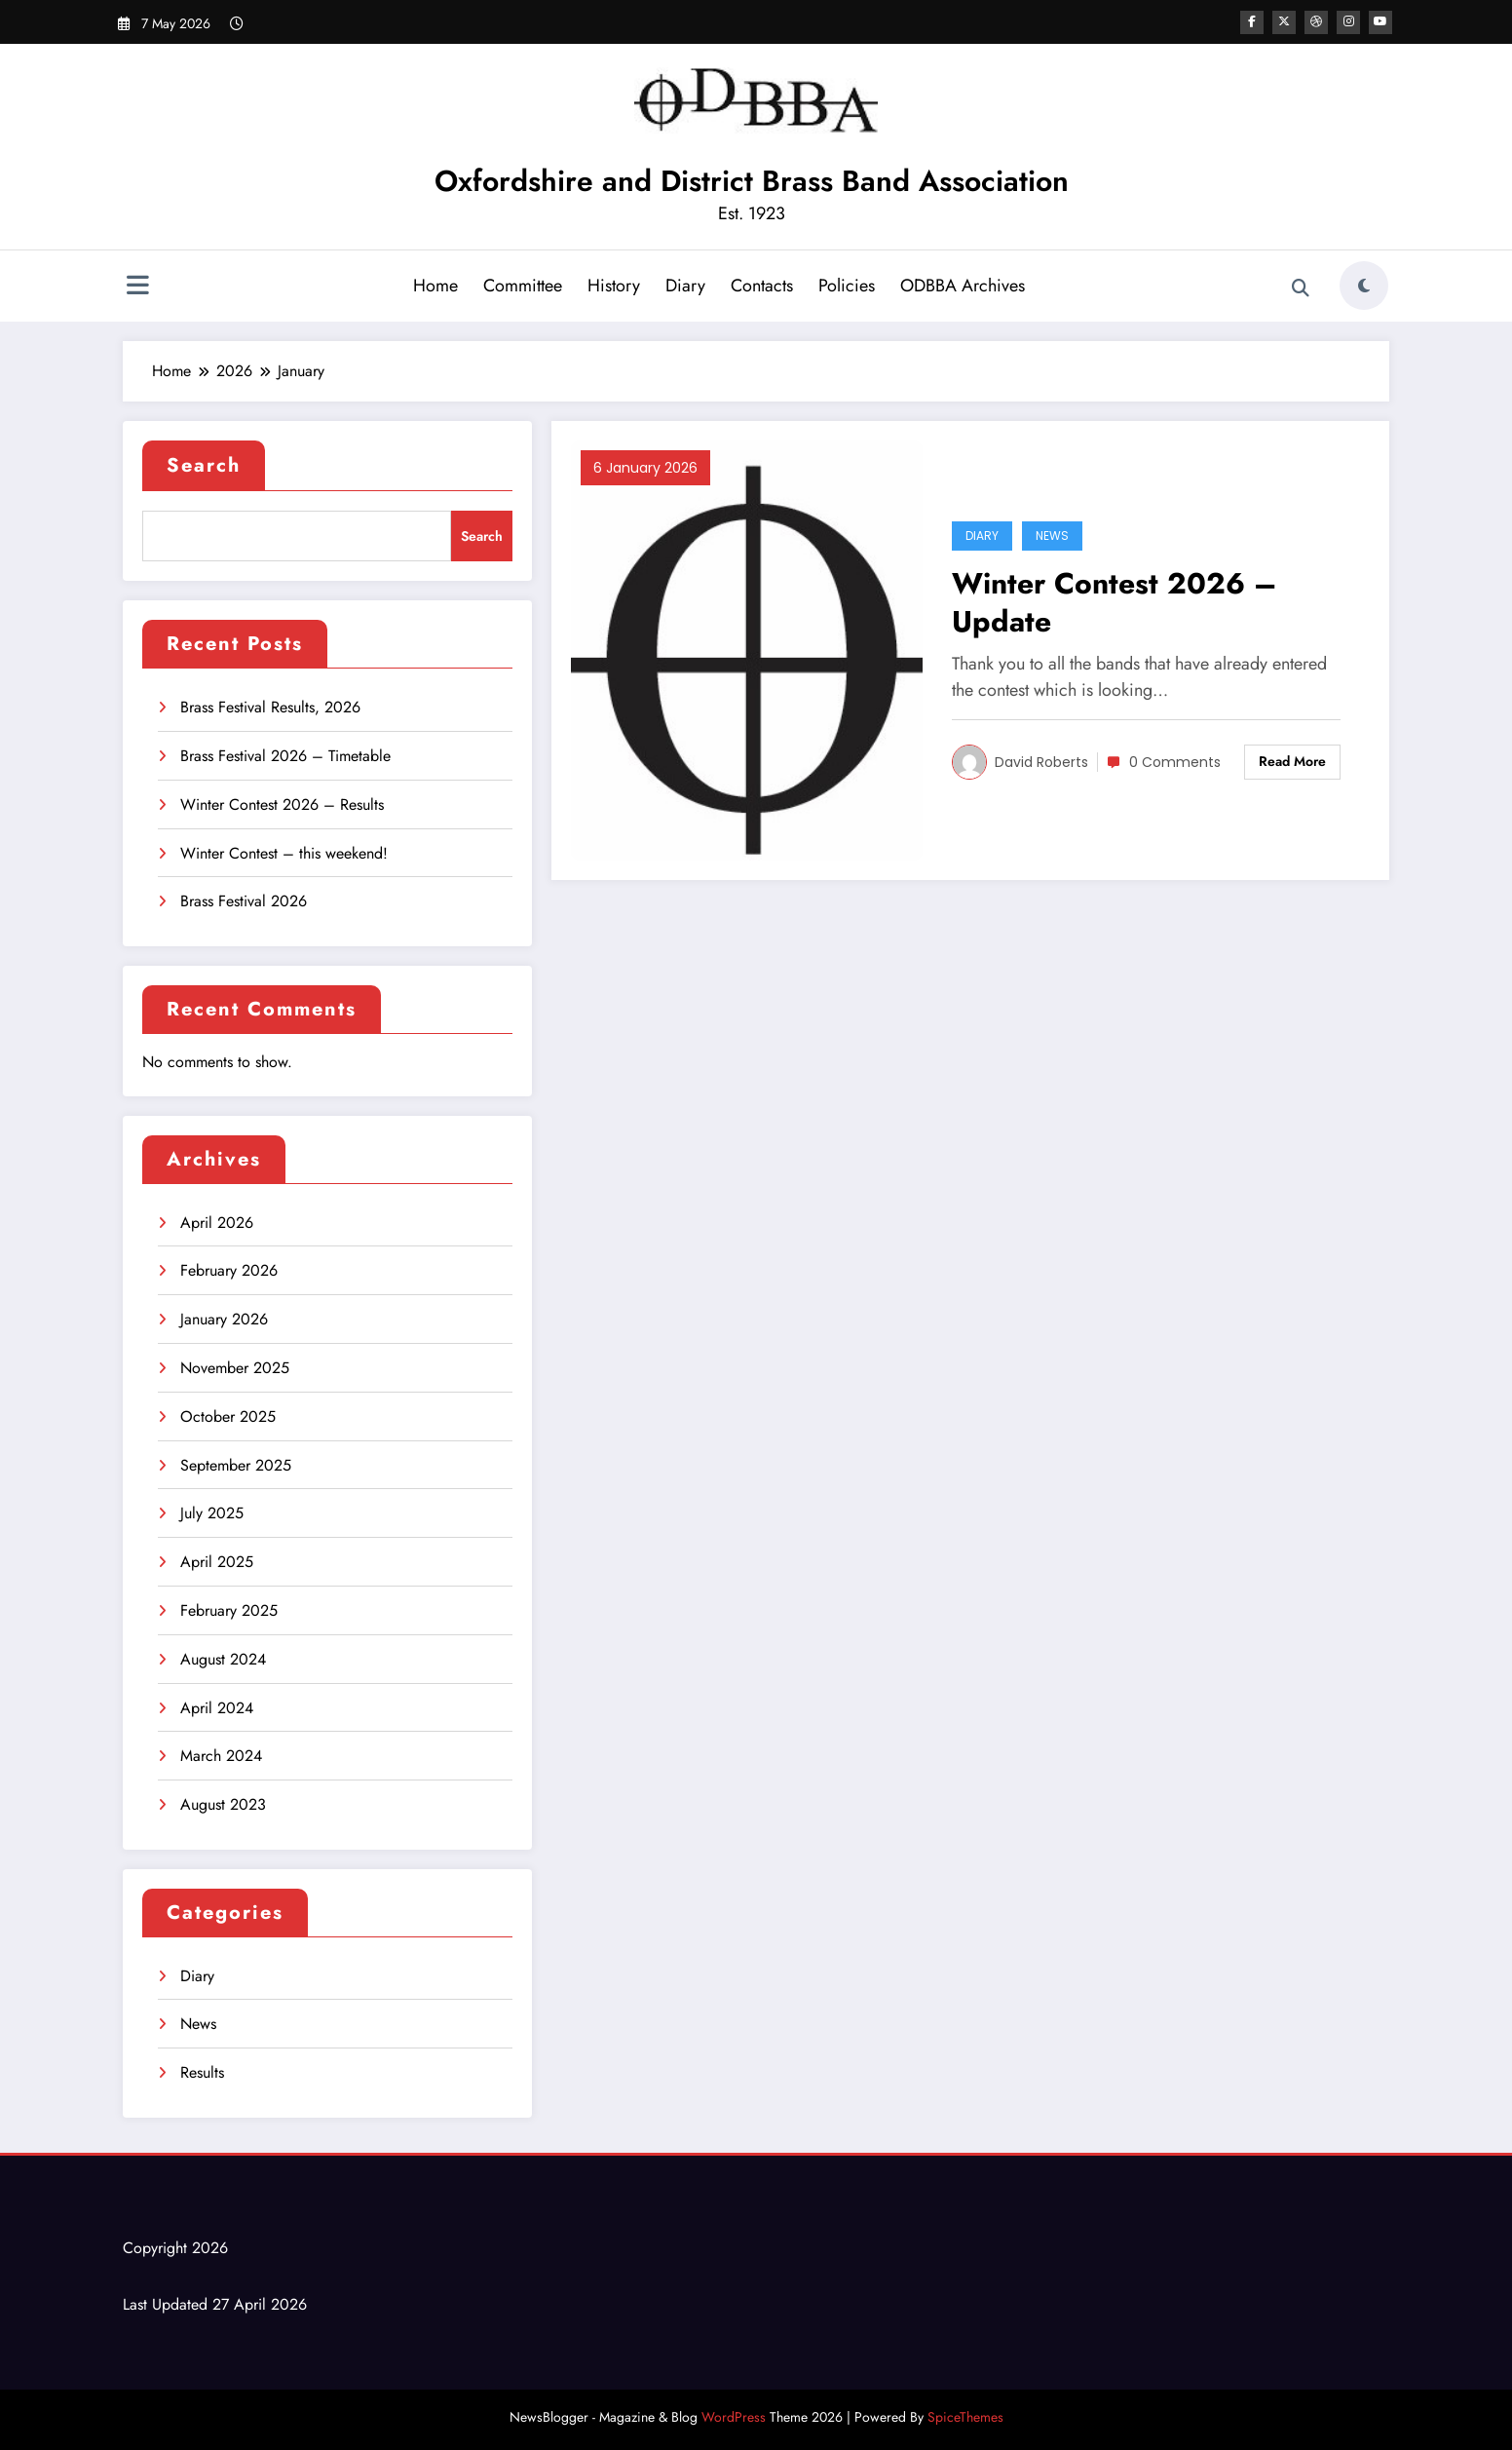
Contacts (762, 285)
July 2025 (212, 1513)
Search (204, 465)
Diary (685, 285)
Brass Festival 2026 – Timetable (285, 756)
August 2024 (223, 1659)
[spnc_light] (1364, 285)
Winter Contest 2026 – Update (1114, 602)
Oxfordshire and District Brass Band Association (752, 181)
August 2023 (223, 1804)
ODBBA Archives (962, 285)
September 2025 (235, 1465)
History (613, 285)
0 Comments (1175, 762)
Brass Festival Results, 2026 (270, 707)
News (198, 2023)
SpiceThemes (965, 2417)
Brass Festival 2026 (243, 901)
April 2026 (216, 1222)
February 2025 (229, 1610)
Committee (522, 285)
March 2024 (221, 1755)
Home (435, 285)
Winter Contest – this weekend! (284, 853)
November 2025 (234, 1368)
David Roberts (1041, 762)
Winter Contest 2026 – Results (282, 804)
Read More (1292, 761)
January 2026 (224, 1319)
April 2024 (216, 1708)
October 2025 (228, 1416)
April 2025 (216, 1561)
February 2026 (229, 1270)
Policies (846, 285)
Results (202, 2072)
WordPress (733, 2417)
